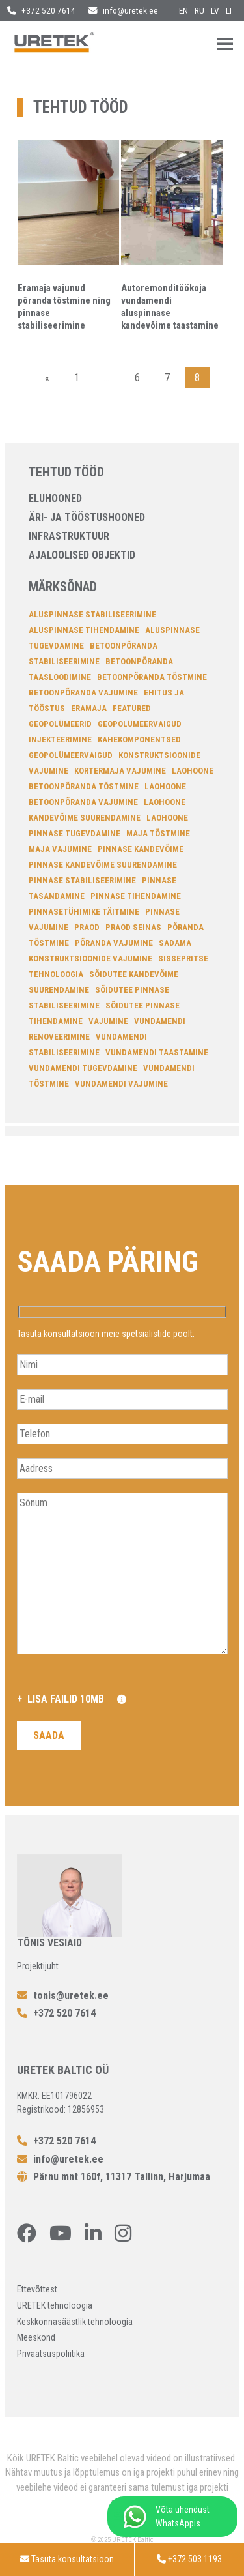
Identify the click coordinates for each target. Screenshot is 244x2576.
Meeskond (36, 2337)
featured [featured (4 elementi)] (132, 708)
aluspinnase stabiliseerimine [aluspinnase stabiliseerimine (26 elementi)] (92, 614)
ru (199, 10)
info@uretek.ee (123, 10)
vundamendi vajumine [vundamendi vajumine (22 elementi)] (121, 1084)
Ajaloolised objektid (82, 555)
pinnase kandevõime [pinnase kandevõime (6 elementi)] (140, 849)
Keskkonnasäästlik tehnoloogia (75, 2322)
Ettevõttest (37, 2289)
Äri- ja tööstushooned (87, 517)
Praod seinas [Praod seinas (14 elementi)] (133, 927)
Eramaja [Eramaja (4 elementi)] (89, 708)
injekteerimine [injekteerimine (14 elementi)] (60, 739)
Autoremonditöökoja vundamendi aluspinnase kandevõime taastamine (170, 306)
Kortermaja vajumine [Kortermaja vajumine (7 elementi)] (120, 771)
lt (229, 10)
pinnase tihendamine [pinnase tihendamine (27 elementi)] (135, 896)
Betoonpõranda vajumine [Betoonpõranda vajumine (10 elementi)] (83, 692)
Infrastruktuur (69, 536)
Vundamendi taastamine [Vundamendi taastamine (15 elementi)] (156, 1052)
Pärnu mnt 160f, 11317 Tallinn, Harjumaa (113, 2177)
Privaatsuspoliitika (51, 2354)
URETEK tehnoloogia (54, 2305)
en (183, 10)
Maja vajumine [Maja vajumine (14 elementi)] (60, 849)
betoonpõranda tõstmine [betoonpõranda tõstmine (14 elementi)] (152, 677)
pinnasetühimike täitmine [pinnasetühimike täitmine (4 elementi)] (84, 911)
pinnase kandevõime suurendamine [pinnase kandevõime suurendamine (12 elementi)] (103, 865)
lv (215, 10)
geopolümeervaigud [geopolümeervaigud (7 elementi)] (140, 724)
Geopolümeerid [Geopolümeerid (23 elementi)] (60, 724)
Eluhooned (55, 498)
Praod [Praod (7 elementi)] (87, 927)
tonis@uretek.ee (63, 1995)
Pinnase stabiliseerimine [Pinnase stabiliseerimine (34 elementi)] (82, 880)
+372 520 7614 (41, 10)
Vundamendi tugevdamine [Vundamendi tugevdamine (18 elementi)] (83, 1068)
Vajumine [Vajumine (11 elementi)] (108, 1021)
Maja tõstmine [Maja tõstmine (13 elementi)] (158, 833)
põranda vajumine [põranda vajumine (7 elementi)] (114, 943)
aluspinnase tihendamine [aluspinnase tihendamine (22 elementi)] (84, 630)
